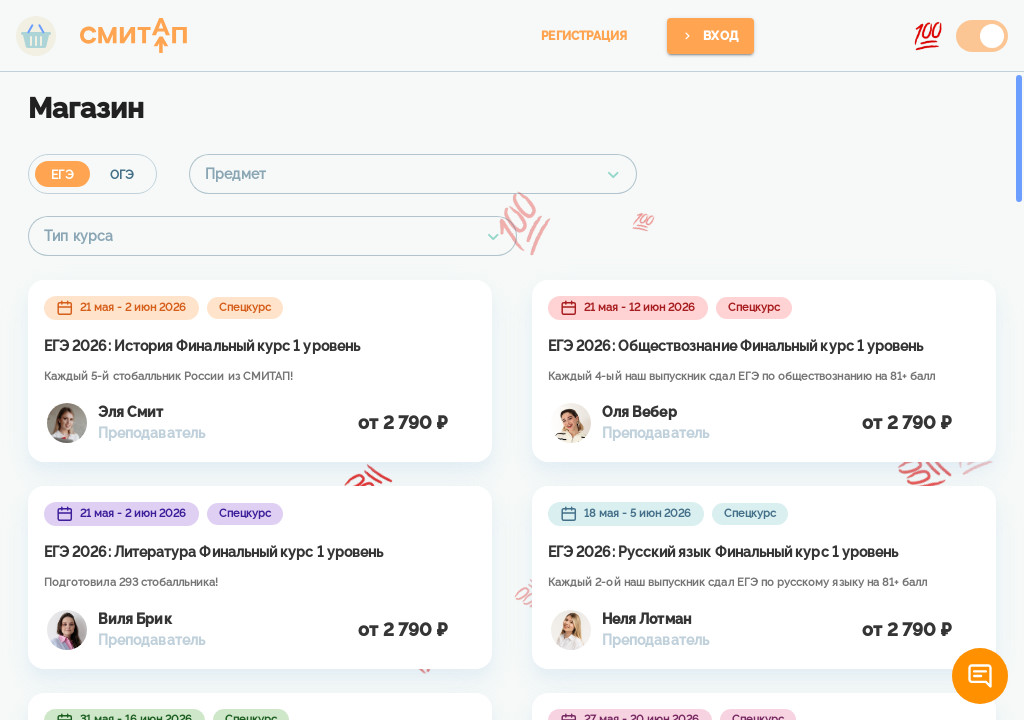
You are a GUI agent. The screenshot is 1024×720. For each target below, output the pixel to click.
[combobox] (412, 174)
